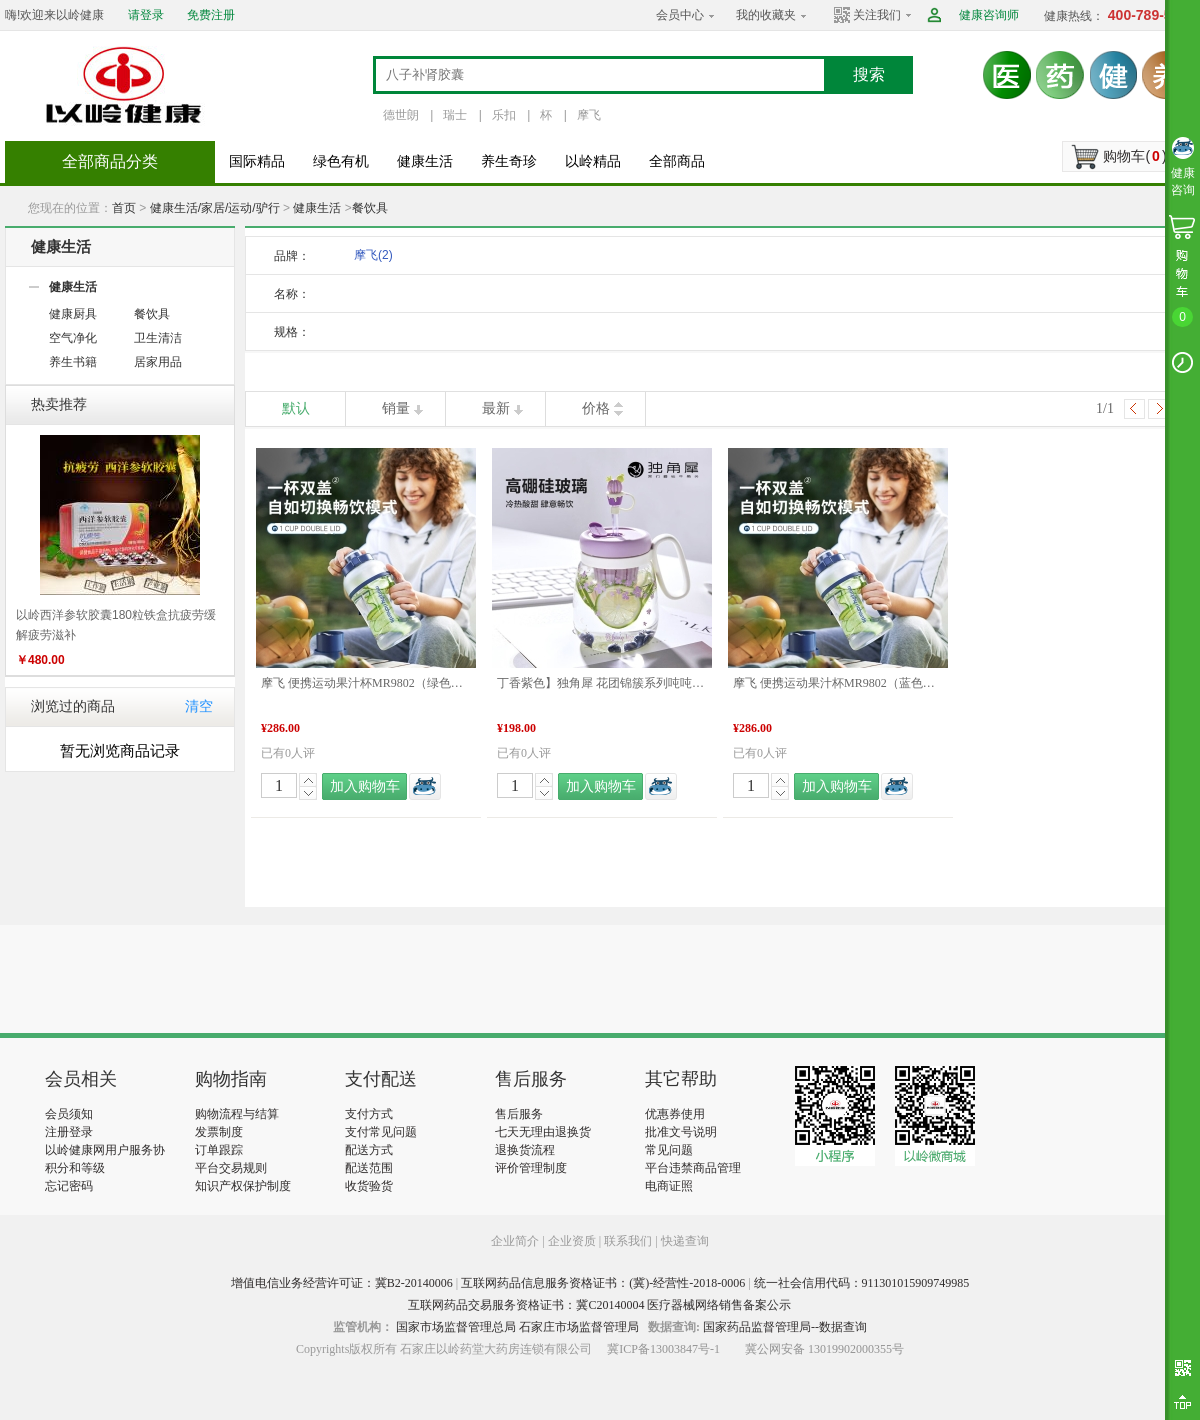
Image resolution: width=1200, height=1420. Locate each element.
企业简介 (516, 1241)
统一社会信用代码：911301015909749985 (862, 1283)
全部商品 (677, 161)
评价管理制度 (531, 1168)
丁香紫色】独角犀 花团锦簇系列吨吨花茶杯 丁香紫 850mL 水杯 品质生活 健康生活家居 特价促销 (602, 683)
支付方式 (369, 1114)
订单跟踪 (219, 1150)
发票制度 (219, 1132)
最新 (496, 408)
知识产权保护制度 (243, 1186)
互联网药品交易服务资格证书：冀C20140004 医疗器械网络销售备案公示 (599, 1305)
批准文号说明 (681, 1132)
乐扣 (504, 115)
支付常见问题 (381, 1132)
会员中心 (680, 15)
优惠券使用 (675, 1114)
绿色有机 (341, 161)
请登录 (146, 15)
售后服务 (519, 1114)
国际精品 (257, 161)
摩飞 (589, 115)
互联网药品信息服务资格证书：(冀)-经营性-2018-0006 (603, 1283)
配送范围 (369, 1168)
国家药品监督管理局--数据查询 (785, 1327)
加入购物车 (365, 786)
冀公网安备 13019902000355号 (824, 1349)
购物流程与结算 (237, 1114)
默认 (296, 408)
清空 (199, 706)
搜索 (869, 74)
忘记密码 (69, 1186)
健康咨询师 (989, 15)
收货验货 (369, 1186)
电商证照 (669, 1186)
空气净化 (73, 338)
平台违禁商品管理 (693, 1168)
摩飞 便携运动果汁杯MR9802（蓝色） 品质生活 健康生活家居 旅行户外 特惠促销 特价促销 (838, 683)
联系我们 (628, 1241)
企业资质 (572, 1241)
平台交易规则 (231, 1168)
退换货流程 (525, 1150)
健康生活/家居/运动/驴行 (215, 208)
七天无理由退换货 (543, 1132)
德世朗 (401, 115)
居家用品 (158, 362)
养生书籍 (73, 362)
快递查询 (685, 1241)
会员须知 (69, 1114)
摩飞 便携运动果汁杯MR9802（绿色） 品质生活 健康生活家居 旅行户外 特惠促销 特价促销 (366, 683)
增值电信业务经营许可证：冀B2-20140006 (342, 1283)
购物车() (1134, 156)
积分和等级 (75, 1168)
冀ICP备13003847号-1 (663, 1349)
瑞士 (455, 115)
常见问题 (669, 1150)
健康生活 (425, 161)
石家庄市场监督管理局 (579, 1327)
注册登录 (69, 1132)
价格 (596, 408)
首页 (124, 208)
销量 (396, 408)
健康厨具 (73, 314)
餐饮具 (370, 208)
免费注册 (211, 15)
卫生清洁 (158, 338)
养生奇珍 (509, 161)
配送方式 (369, 1150)
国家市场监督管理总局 (456, 1327)
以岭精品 (593, 161)
